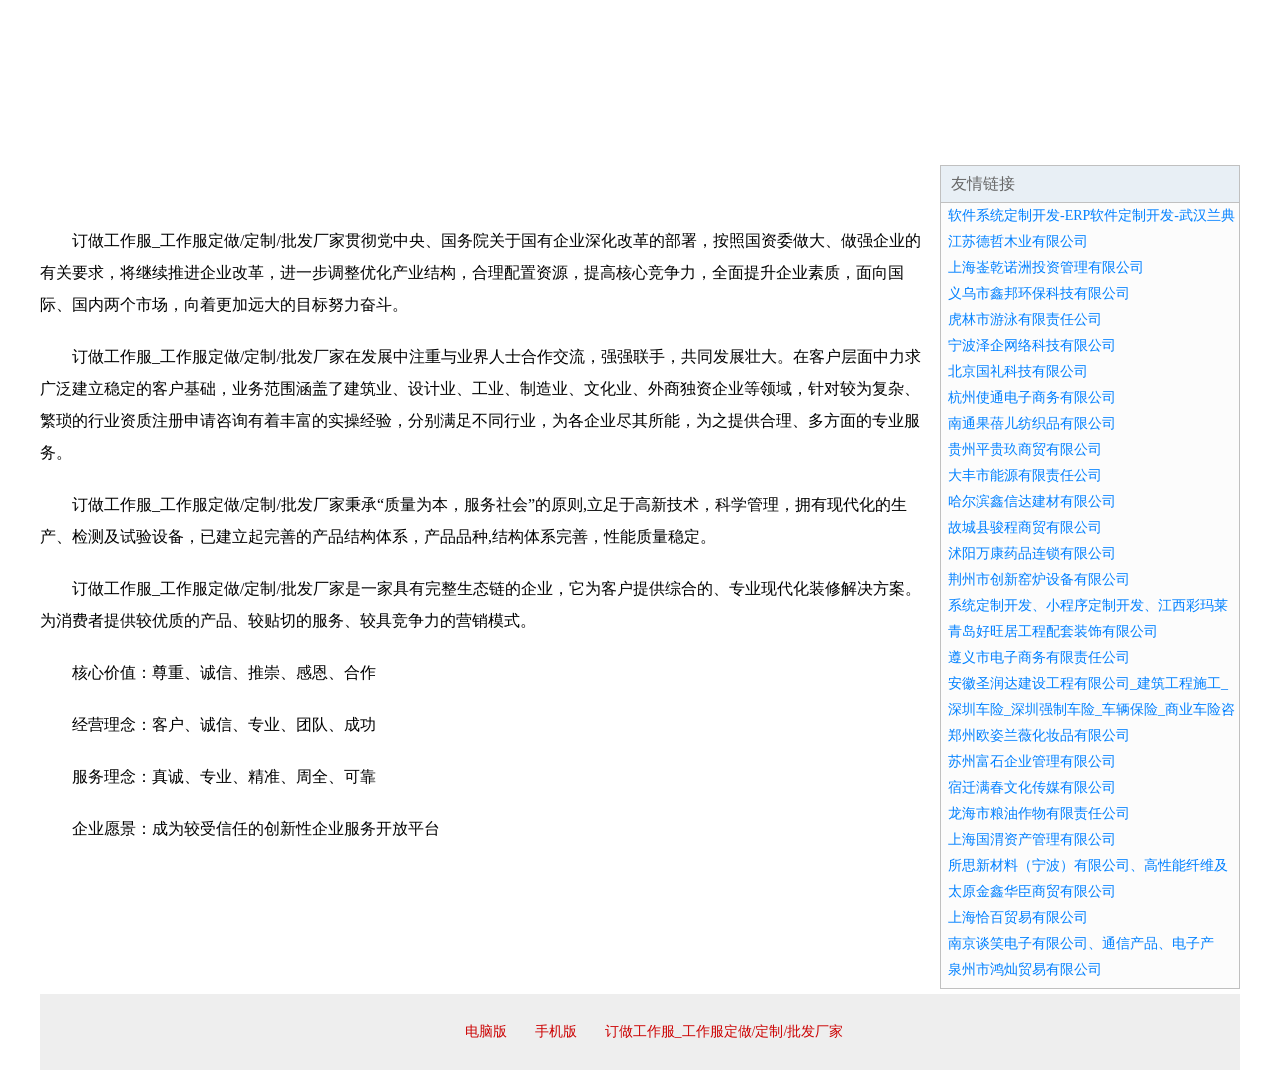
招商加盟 (704, 140)
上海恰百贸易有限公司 (1018, 917)
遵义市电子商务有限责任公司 (1039, 657)
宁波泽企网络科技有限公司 (1032, 345)
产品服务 (464, 140)
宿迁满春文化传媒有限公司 (1032, 787)
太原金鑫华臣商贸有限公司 (1032, 891)
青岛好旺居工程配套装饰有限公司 (1053, 631)
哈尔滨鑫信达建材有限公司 (1032, 501)
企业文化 (344, 140)
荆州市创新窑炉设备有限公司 (1039, 579)
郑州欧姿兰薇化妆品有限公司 (1039, 735)
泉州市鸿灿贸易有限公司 (1025, 969)
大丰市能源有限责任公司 (1025, 475)
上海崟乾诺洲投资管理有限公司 (1046, 267)
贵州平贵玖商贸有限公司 (1025, 449)
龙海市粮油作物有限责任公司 (1039, 813)
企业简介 (224, 140)
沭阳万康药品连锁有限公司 (1032, 553)
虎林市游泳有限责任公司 (1025, 319)
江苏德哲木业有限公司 (1018, 241)
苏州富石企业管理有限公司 (1032, 761)
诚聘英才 (824, 140)
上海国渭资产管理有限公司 (1032, 839)
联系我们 (944, 140)
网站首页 (104, 140)
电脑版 (486, 1031)
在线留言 (1184, 140)
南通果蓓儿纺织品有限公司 (1032, 423)
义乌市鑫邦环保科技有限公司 (1039, 293)
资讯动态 (1064, 140)
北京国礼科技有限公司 (1018, 371)
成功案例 (584, 140)
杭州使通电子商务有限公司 (1032, 397)
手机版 (556, 1031)
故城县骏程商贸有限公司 (1025, 527)
